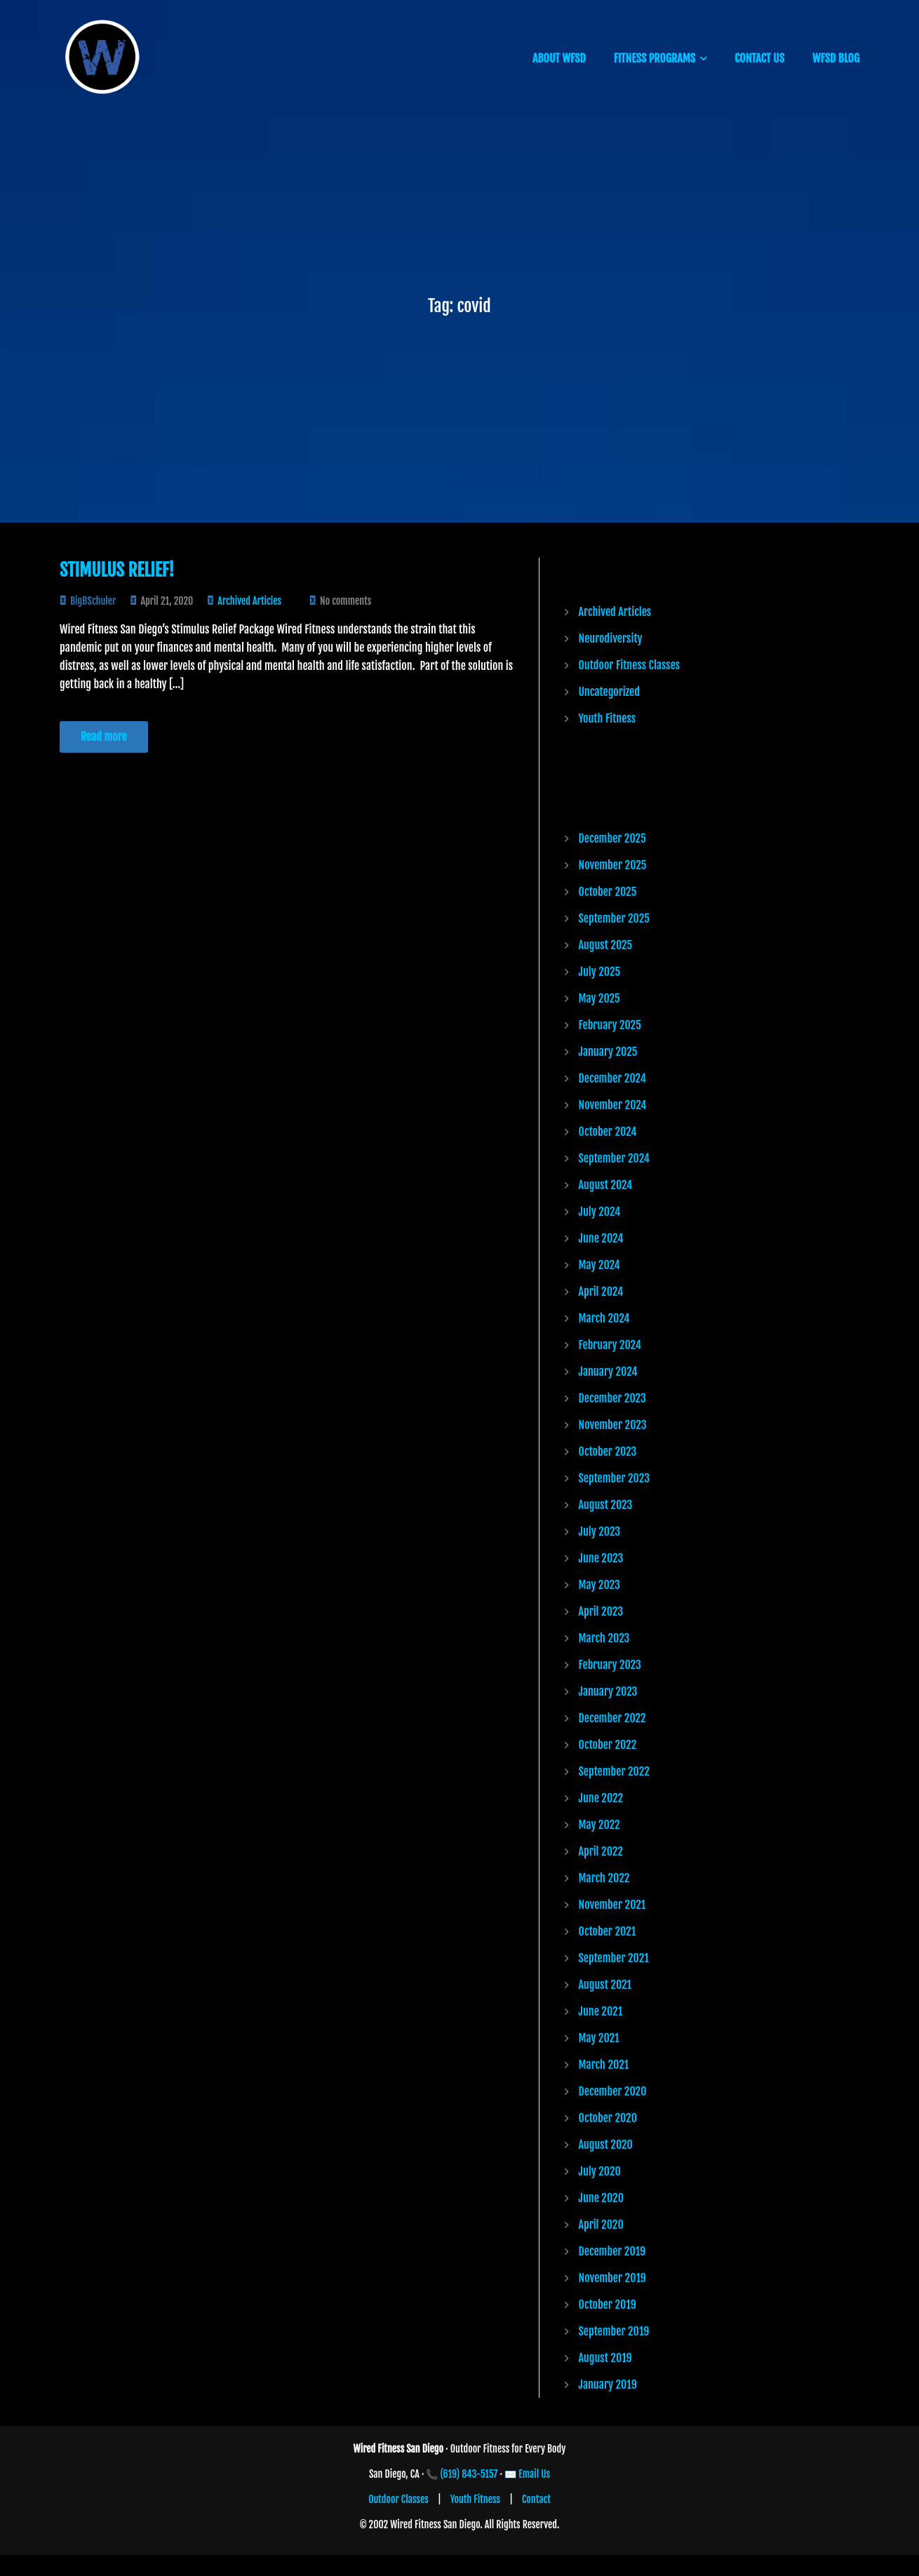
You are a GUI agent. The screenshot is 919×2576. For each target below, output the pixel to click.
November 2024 (613, 1105)
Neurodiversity (611, 638)
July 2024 (600, 1212)
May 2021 (599, 2038)
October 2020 (608, 2118)
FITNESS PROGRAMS (654, 58)
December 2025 (612, 838)
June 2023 (601, 1558)
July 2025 (600, 972)
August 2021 (605, 1985)
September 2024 (614, 1158)
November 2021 (612, 1905)
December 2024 (612, 1078)
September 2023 (614, 1478)
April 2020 (601, 2225)
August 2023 (606, 1505)
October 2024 (608, 1132)
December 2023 (612, 1398)
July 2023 (600, 1531)
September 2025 (614, 918)
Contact (536, 2499)
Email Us (534, 2474)
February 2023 (610, 1665)
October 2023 (608, 1451)
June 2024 (601, 1238)
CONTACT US (759, 58)
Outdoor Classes (398, 2499)
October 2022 (608, 1745)
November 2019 (612, 2278)
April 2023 (601, 1611)
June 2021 (601, 2011)
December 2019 (612, 2251)
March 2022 (604, 1878)
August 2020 (606, 2145)
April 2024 (601, 1291)
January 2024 (608, 1371)
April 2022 (601, 1851)
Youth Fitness (607, 718)
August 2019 (605, 2358)
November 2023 (613, 1425)
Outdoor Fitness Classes (629, 665)
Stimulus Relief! (117, 570)
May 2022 (599, 1825)
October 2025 (608, 892)
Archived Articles (249, 601)
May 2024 (599, 1265)
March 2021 (604, 2065)
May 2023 (599, 1585)
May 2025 (599, 998)
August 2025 (606, 945)
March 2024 (604, 1318)
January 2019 (608, 2384)
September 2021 (614, 1958)
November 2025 (613, 865)
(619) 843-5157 (469, 2474)
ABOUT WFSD (559, 58)
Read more (104, 737)
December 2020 (613, 2091)
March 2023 (604, 1638)
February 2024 (610, 1345)
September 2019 (614, 2331)
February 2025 (610, 1025)
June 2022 (601, 1798)
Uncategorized (609, 692)
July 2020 (600, 2171)
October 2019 (607, 2304)
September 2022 (614, 1771)
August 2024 (606, 1185)
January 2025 (608, 1052)
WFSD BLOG (835, 58)
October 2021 (607, 1931)
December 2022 (612, 1718)
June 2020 (601, 2198)
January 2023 (608, 1691)
